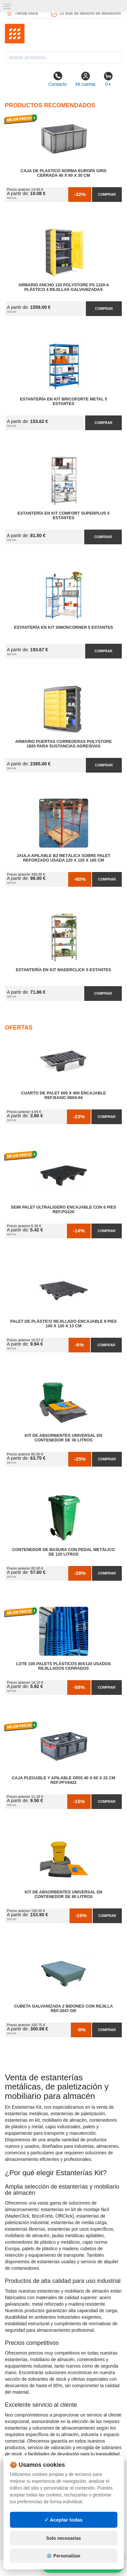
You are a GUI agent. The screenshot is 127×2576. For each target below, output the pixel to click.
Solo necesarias (63, 2538)
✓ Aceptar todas (63, 2520)
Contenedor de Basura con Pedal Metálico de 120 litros (63, 1552)
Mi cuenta (85, 79)
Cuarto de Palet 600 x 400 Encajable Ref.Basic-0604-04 (63, 1095)
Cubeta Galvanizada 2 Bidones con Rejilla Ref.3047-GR (63, 2008)
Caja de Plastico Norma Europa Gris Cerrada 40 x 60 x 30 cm (63, 173)
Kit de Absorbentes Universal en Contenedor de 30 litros (64, 1437)
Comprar (107, 194)
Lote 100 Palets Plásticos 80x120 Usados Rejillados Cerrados (63, 1666)
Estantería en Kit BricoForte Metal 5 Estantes (63, 401)
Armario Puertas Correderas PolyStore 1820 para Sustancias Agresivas (63, 743)
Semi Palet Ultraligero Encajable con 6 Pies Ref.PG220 (63, 1209)
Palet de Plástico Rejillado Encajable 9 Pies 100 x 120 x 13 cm (63, 1323)
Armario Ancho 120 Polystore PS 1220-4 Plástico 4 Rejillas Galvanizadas (63, 287)
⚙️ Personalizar (63, 2555)
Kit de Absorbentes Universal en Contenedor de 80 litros (64, 1894)
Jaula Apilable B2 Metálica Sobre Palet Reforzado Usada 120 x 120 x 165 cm (63, 858)
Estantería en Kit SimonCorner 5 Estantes (63, 627)
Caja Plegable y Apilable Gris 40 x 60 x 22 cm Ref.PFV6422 (63, 1780)
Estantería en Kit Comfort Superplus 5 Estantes (64, 515)
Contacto (57, 79)
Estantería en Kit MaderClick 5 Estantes (63, 970)
